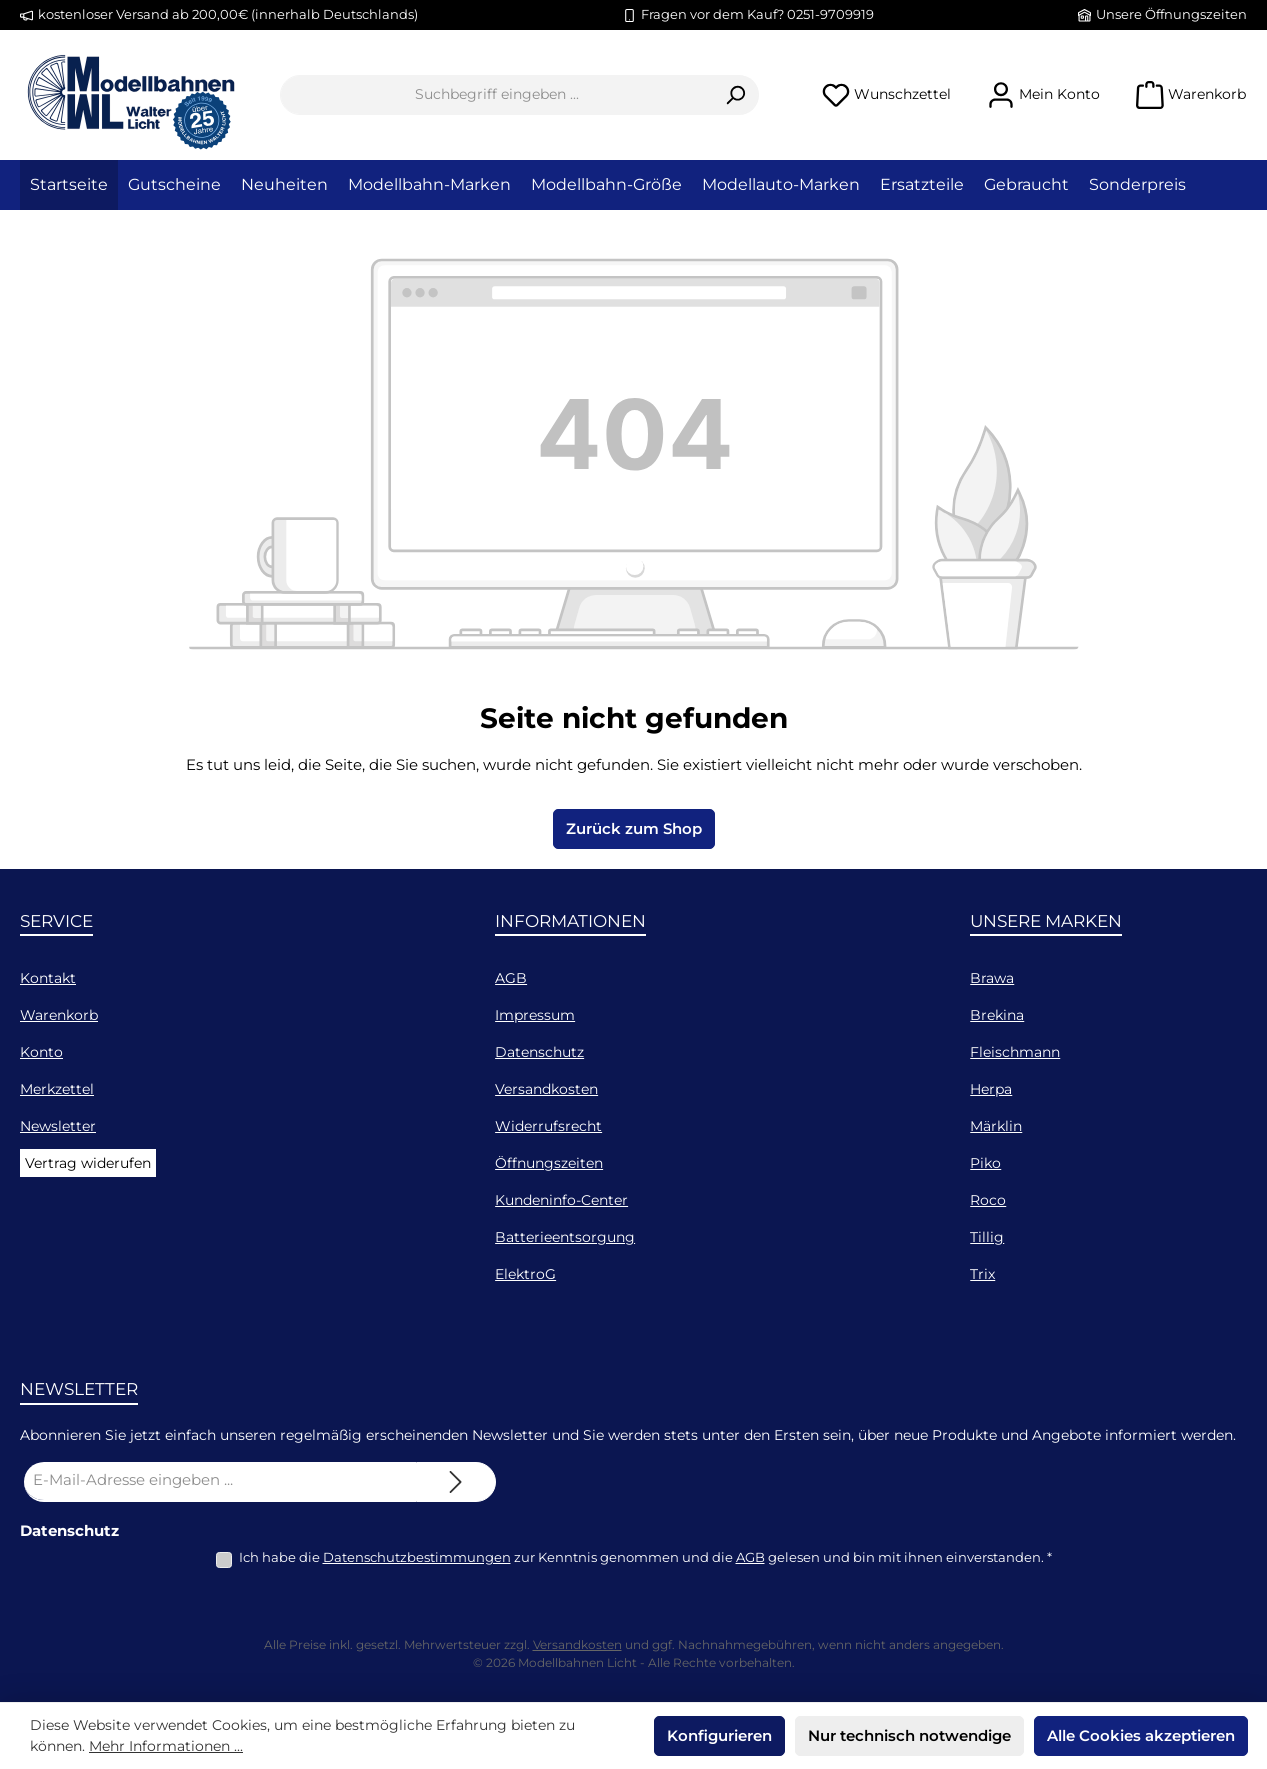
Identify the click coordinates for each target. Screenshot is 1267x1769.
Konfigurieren (719, 1735)
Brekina (997, 1015)
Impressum (535, 1015)
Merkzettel (57, 1089)
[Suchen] (735, 95)
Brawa (992, 978)
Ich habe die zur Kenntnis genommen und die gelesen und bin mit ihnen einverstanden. (645, 1557)
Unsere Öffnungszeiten (1171, 14)
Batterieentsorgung (565, 1237)
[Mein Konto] (1043, 94)
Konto (41, 1052)
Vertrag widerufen (88, 1163)
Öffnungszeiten (549, 1163)
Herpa (991, 1089)
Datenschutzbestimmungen (417, 1557)
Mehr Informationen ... (166, 1746)
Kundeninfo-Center (561, 1200)
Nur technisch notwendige (909, 1735)
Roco (988, 1200)
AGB (511, 978)
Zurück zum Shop (634, 828)
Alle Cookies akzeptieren (1141, 1735)
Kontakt (48, 978)
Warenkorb (59, 1015)
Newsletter (58, 1126)
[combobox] (496, 95)
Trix (982, 1274)
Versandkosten (546, 1089)
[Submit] (456, 1482)
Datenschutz (539, 1052)
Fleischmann (1015, 1052)
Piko (985, 1163)
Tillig (987, 1237)
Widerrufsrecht (548, 1126)
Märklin (996, 1126)
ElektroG (525, 1274)
